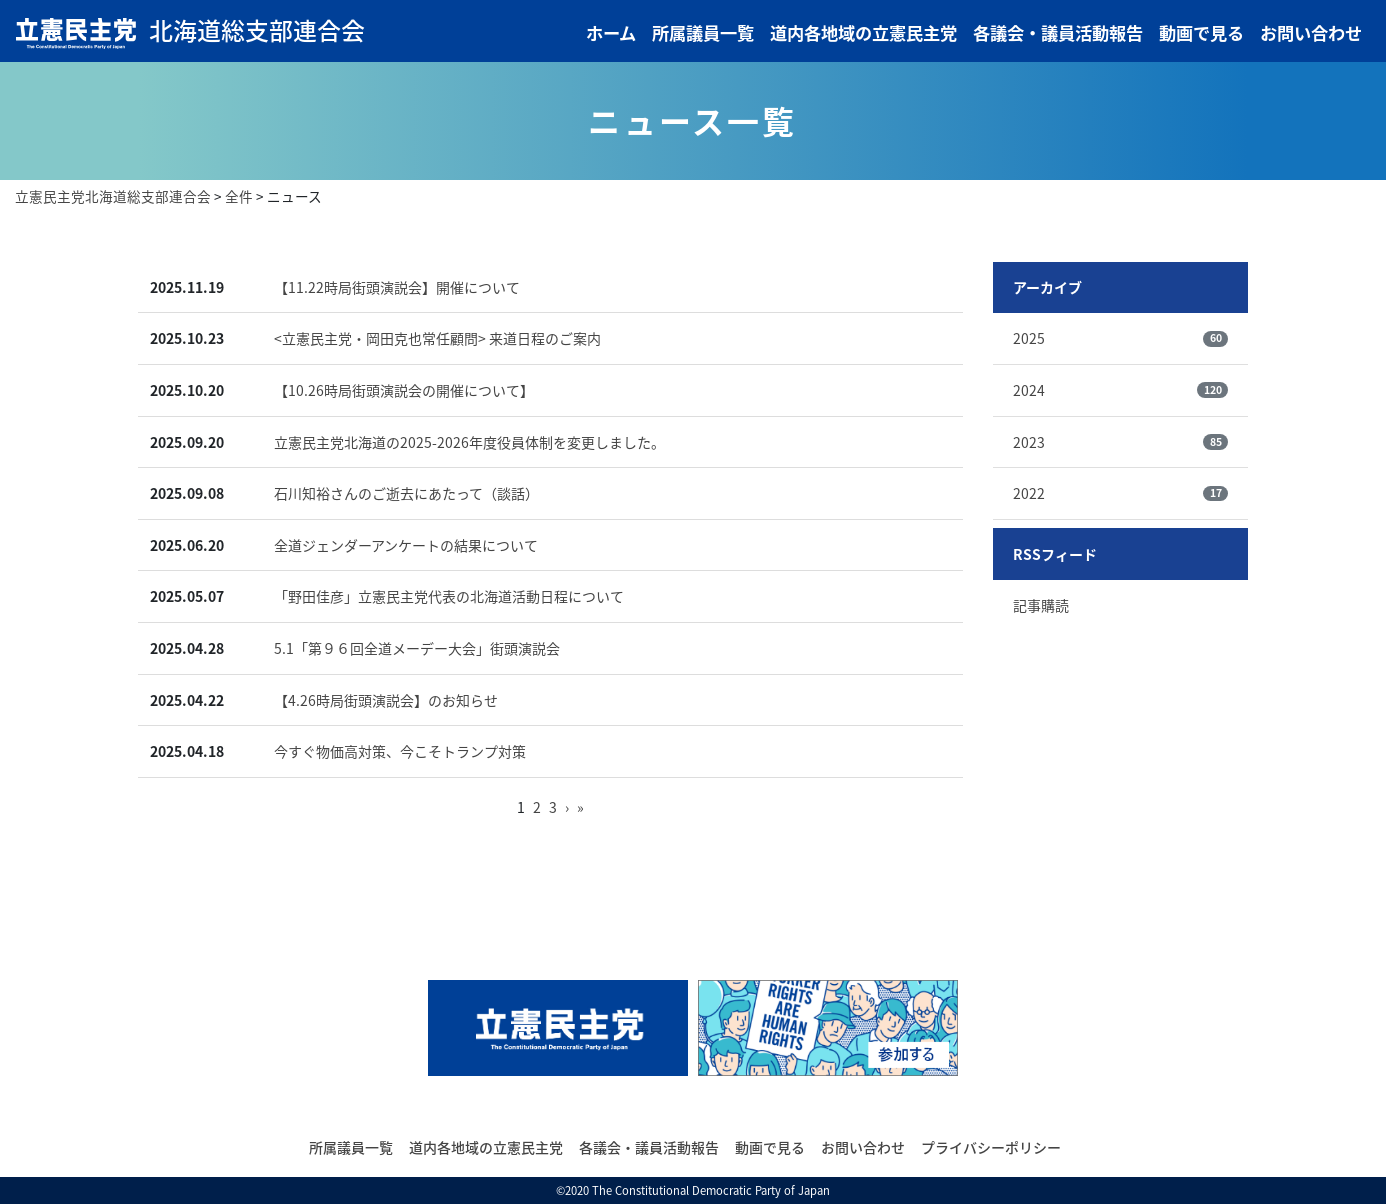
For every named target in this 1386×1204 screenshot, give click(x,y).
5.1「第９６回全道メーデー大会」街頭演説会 (417, 648)
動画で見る (1201, 33)
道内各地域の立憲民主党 (863, 33)
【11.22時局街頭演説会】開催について (397, 287)
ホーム (611, 33)
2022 (1120, 493)
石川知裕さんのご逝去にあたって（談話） (406, 493)
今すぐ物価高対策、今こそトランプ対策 (400, 751)
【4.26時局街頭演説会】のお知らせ (386, 700)
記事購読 (1041, 605)
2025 (1120, 338)
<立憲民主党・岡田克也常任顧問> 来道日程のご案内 (437, 338)
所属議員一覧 (703, 33)
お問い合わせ (1311, 33)
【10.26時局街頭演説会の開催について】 (404, 390)
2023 (1120, 442)
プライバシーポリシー (991, 1147)
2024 (1120, 390)
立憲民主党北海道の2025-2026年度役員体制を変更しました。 (469, 442)
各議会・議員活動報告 (1058, 33)
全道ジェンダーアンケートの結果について (406, 545)
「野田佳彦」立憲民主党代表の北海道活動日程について (449, 596)
